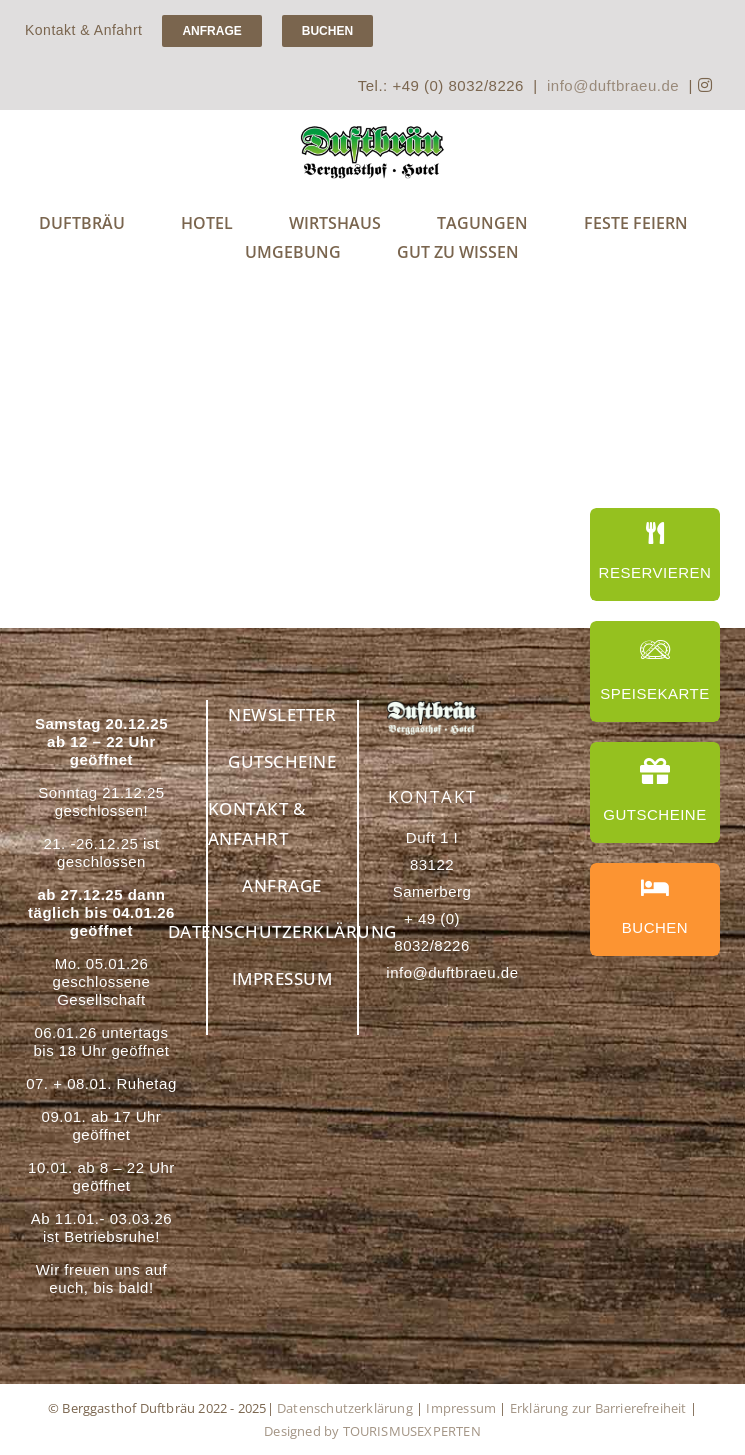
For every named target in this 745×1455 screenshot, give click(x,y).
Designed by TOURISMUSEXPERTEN (372, 1431)
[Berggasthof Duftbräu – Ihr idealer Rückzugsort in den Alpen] (431, 707)
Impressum (461, 1408)
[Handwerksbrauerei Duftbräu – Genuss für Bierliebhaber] (372, 132)
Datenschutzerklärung (345, 1408)
